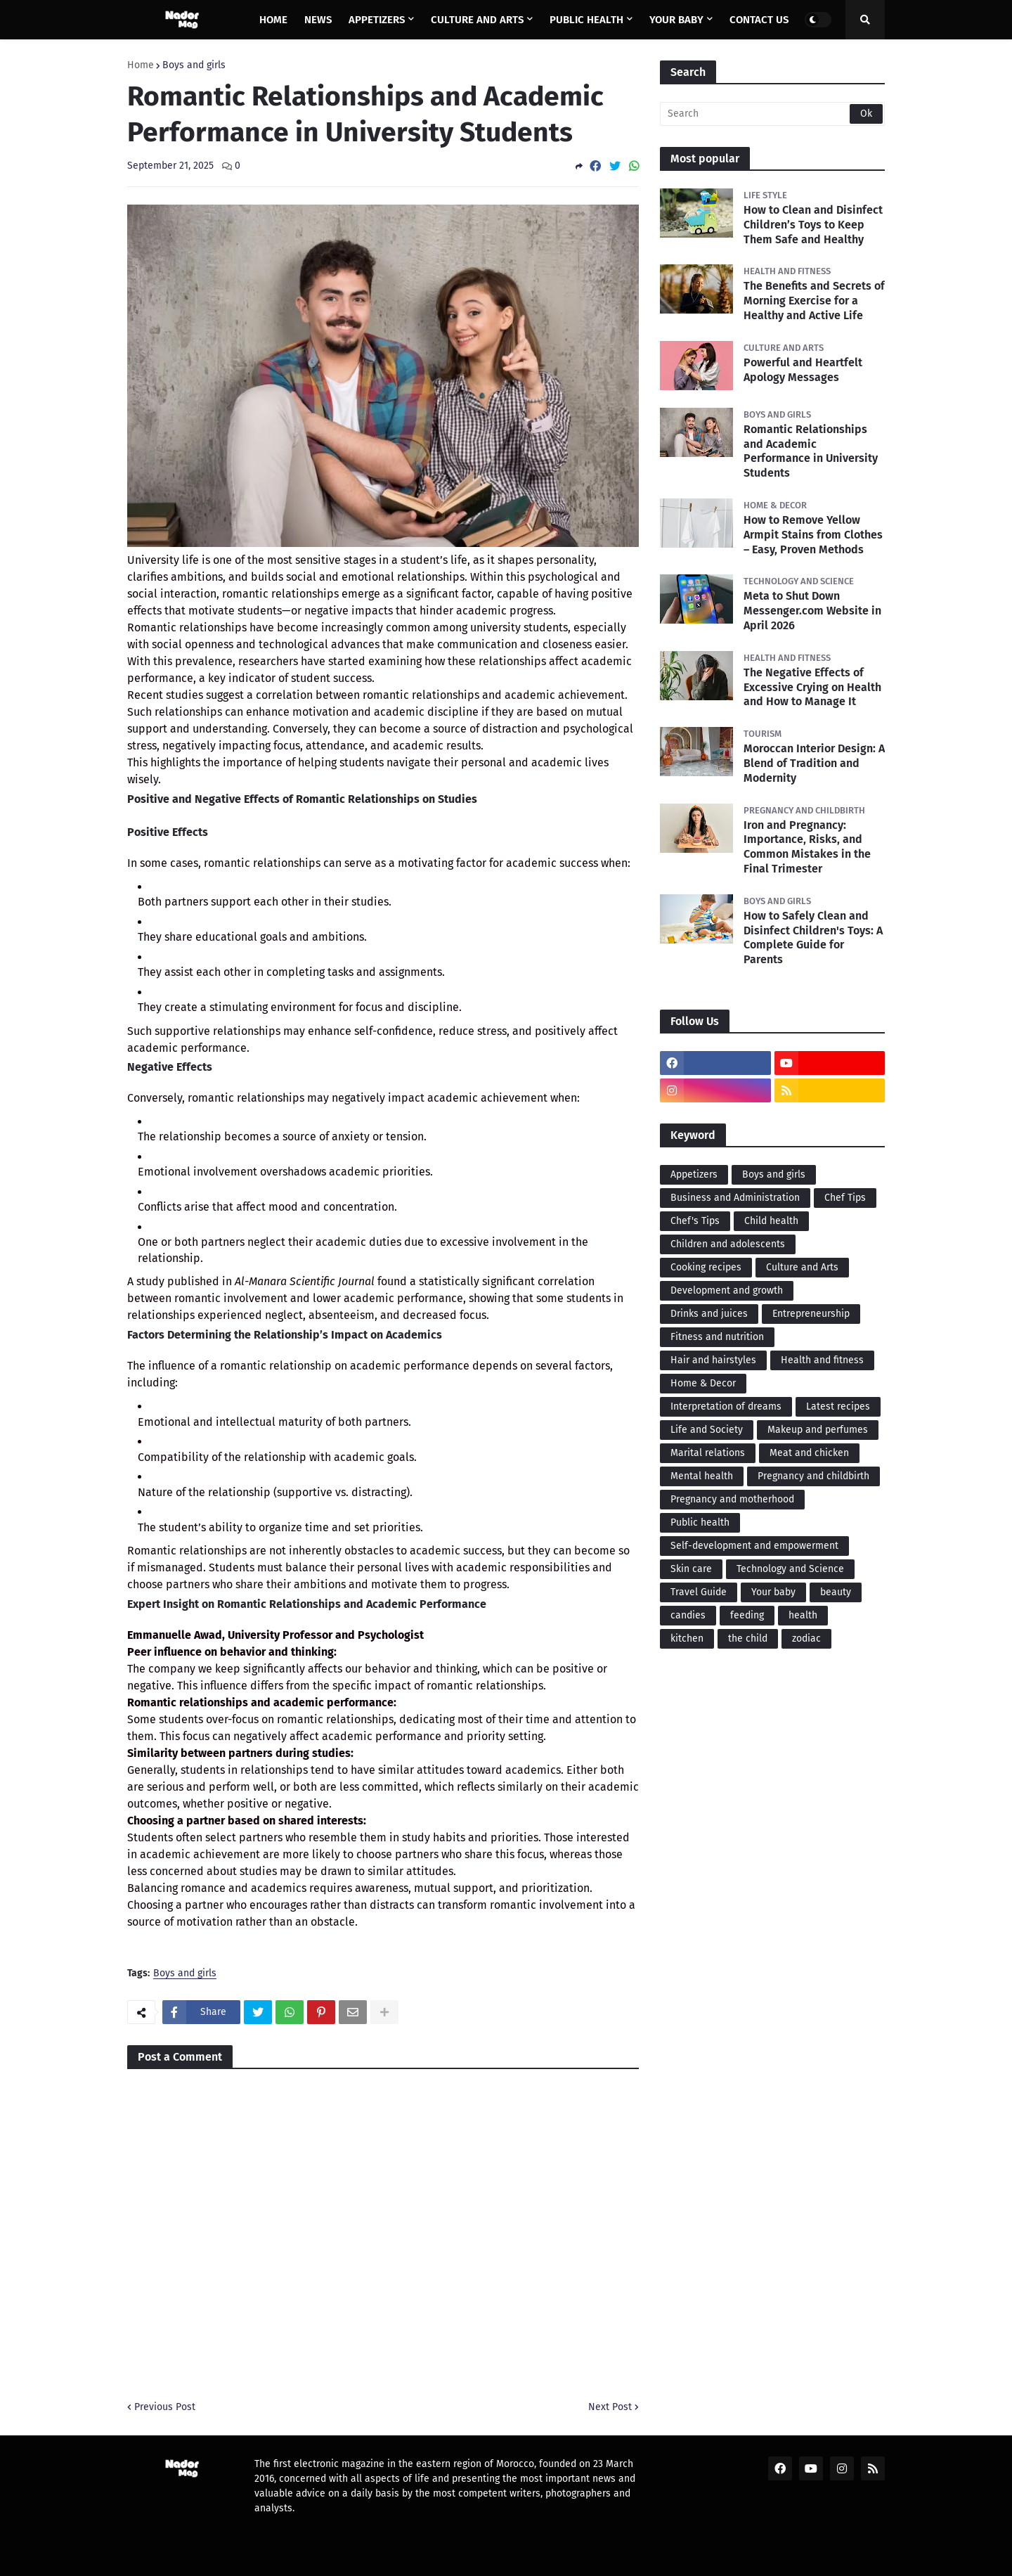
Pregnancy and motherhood (732, 1499)
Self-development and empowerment (754, 1546)
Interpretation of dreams (725, 1406)
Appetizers (694, 1174)
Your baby (773, 1592)
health (803, 1615)
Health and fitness (822, 1360)
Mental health (701, 1476)
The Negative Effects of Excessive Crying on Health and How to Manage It (812, 687)
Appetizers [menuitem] (377, 19)
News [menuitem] (318, 19)
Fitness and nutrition (717, 1337)
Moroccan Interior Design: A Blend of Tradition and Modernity (814, 763)
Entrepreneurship (811, 1314)
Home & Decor (703, 1383)
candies (688, 1615)
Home (140, 65)
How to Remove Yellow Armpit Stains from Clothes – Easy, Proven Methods (813, 534)
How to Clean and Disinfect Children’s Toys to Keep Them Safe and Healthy (813, 224)
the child (747, 1638)
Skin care (691, 1569)
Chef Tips (845, 1198)
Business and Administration (735, 1198)
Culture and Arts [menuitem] (477, 19)
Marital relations (707, 1453)
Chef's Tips (695, 1221)
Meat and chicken (809, 1453)
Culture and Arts (802, 1267)
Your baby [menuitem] (676, 19)
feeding (747, 1615)
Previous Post (164, 2407)
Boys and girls (194, 65)
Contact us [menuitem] (759, 19)
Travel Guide (698, 1592)
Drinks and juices (709, 1314)
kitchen (686, 1638)
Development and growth (726, 1290)
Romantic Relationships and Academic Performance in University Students (811, 451)
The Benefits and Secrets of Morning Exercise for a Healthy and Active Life (814, 300)
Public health (699, 1522)
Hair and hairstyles (713, 1360)
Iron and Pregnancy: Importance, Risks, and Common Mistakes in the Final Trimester (807, 846)
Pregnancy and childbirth (813, 1476)
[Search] (772, 114)
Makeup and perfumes (817, 1430)
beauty (835, 1592)
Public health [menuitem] (586, 19)
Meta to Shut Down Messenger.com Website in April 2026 (812, 610)
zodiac (806, 1638)
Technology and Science (790, 1569)
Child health (771, 1221)
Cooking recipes (705, 1267)
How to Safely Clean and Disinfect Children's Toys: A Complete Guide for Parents (813, 937)
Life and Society (706, 1430)
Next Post (610, 2407)
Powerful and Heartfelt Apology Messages (803, 370)
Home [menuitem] (273, 19)
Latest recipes (838, 1406)
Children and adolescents (727, 1244)
